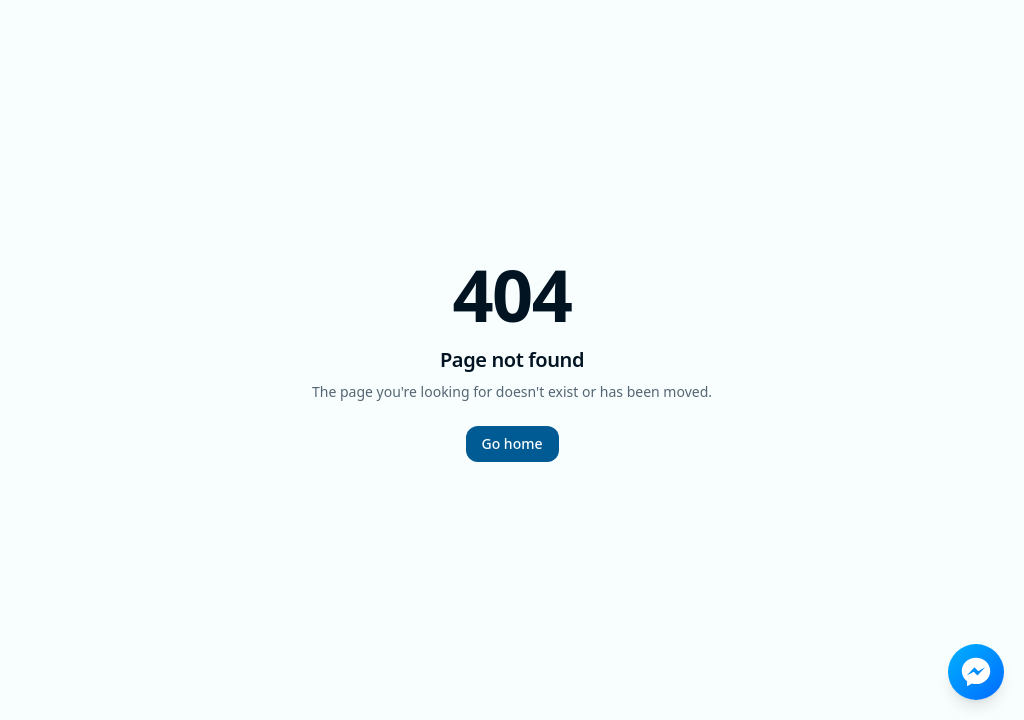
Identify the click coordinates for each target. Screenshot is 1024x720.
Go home (512, 443)
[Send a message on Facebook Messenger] (976, 672)
